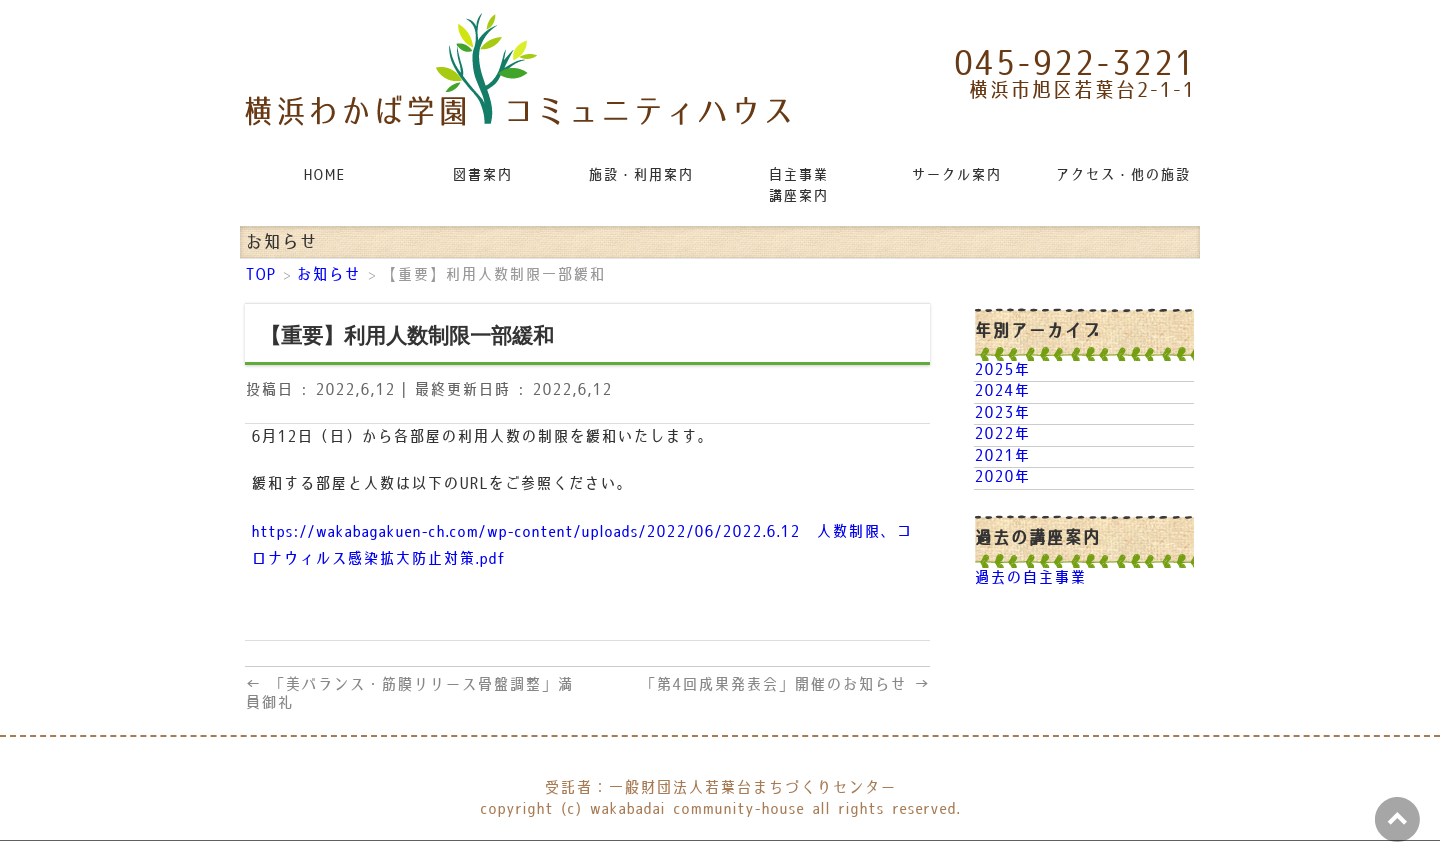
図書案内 (482, 175)
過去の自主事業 (1030, 578)
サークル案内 (956, 175)
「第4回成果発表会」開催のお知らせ (785, 685)
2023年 (1002, 413)
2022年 (1002, 434)
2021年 (1002, 456)
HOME (324, 175)
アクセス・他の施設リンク (1124, 175)
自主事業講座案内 (798, 186)
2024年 (1002, 391)
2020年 (1002, 477)
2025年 (1002, 370)
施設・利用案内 (640, 175)
